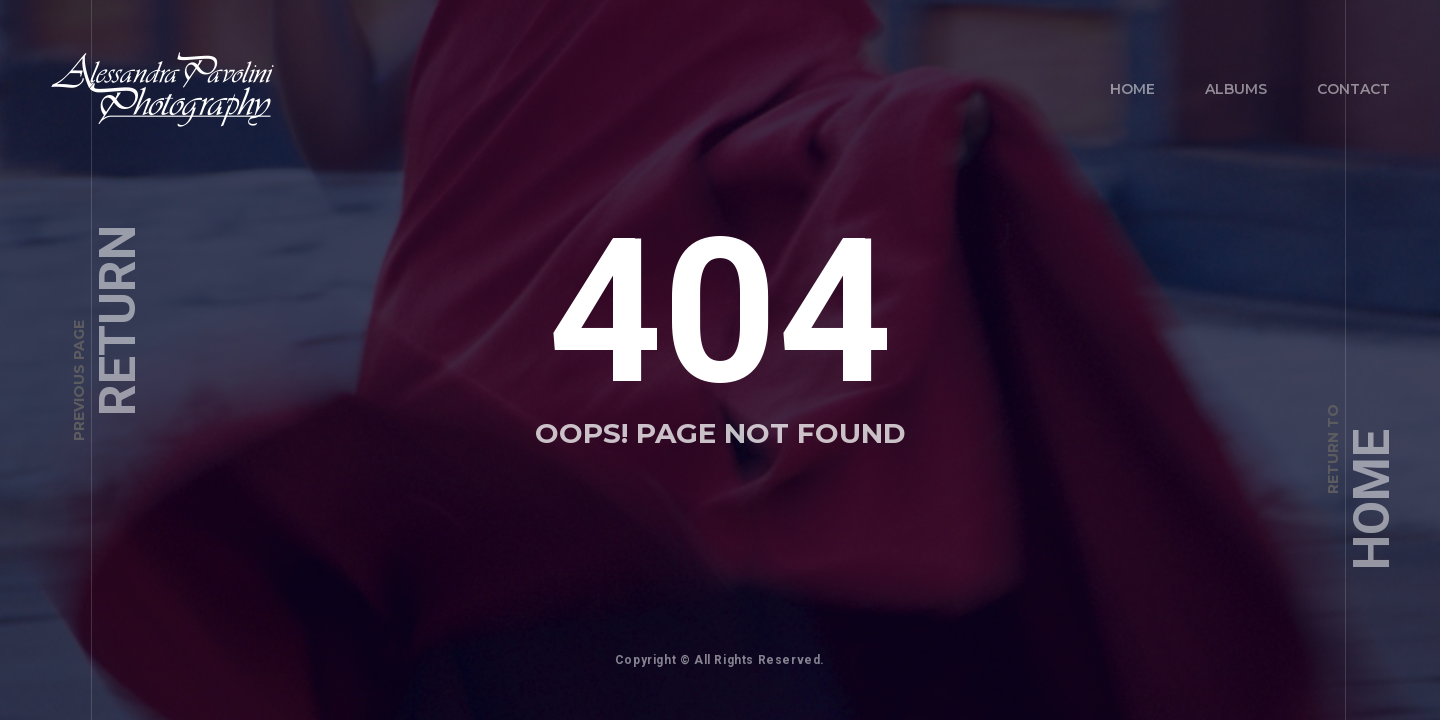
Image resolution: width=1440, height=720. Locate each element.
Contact (1353, 89)
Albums (1236, 89)
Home (1132, 89)
